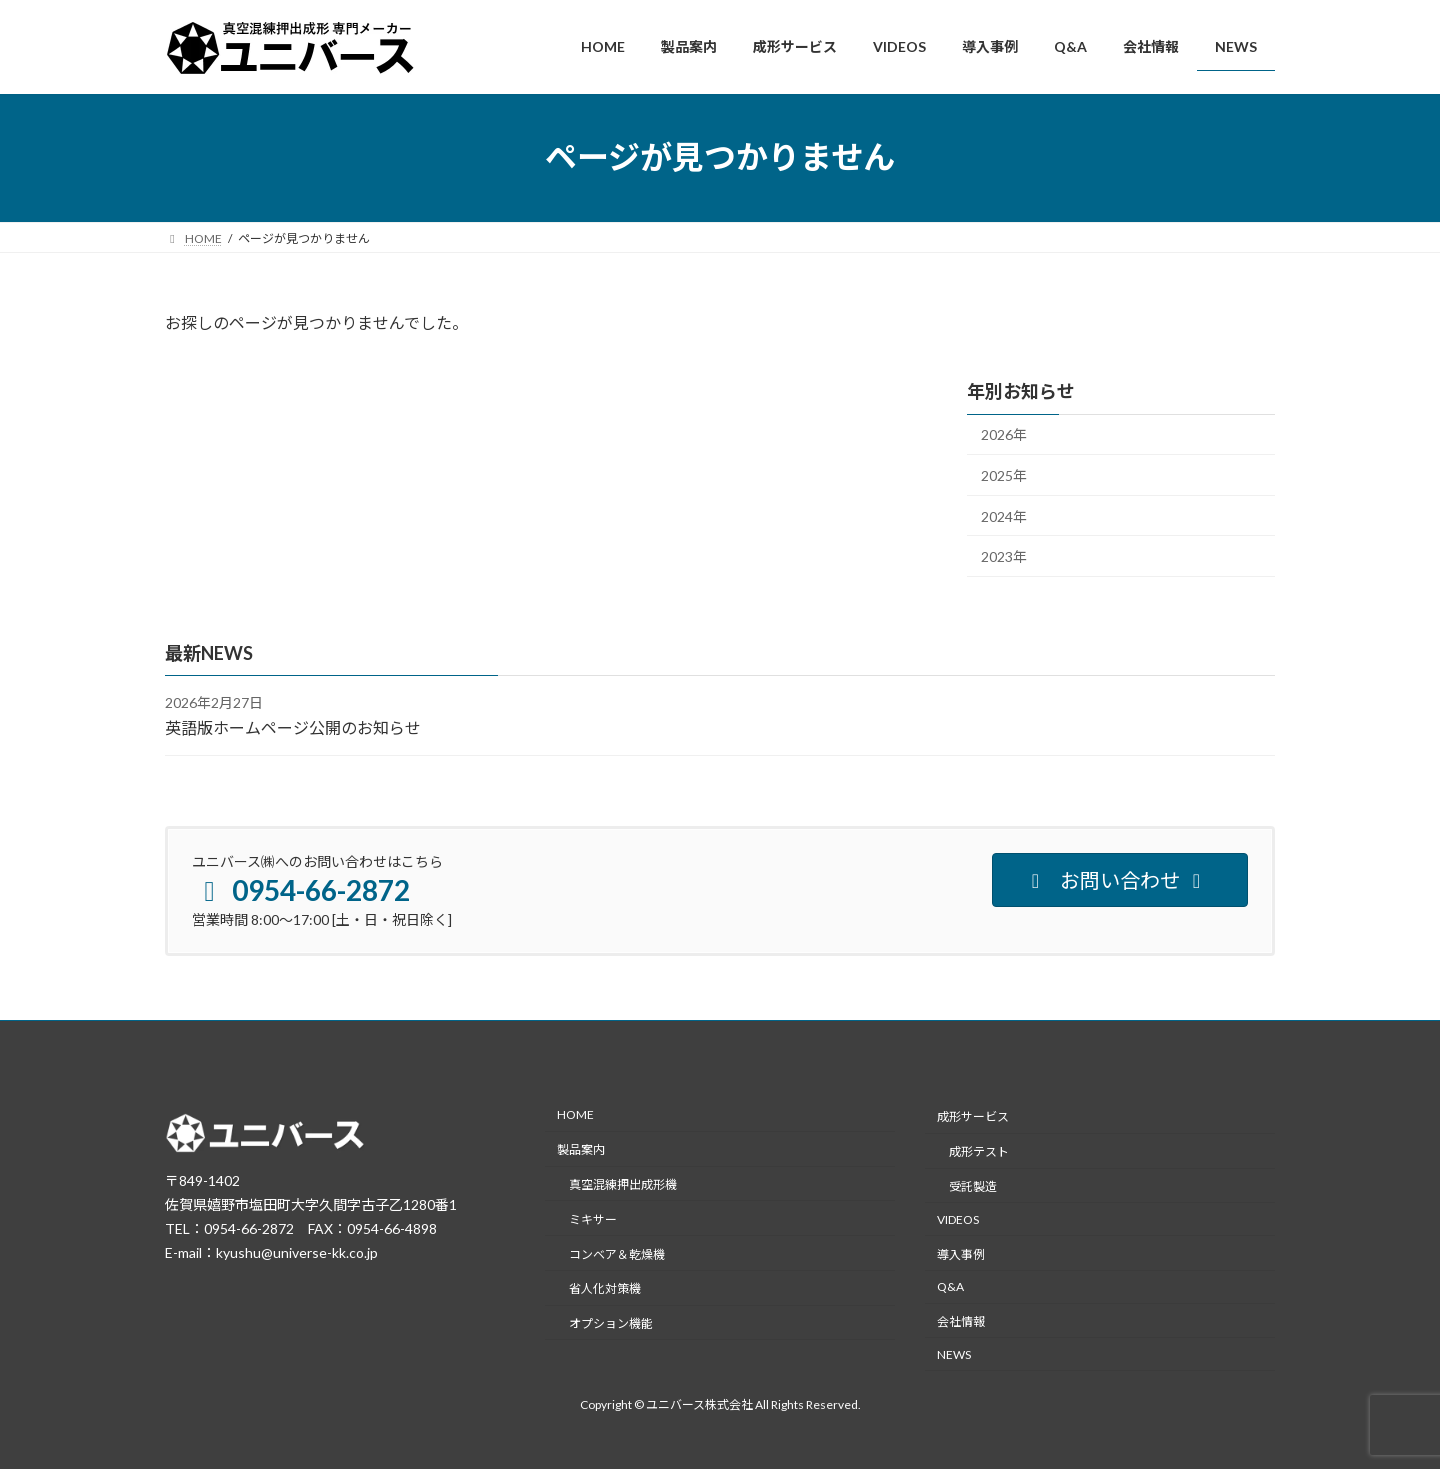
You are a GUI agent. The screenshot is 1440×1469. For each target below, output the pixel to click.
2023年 (1004, 556)
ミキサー (593, 1218)
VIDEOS (958, 1218)
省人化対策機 (605, 1288)
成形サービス (973, 1116)
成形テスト (979, 1151)
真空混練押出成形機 (623, 1184)
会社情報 (961, 1321)
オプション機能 (611, 1323)
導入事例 (961, 1253)
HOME (575, 1114)
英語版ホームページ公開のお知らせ (293, 727)
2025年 (1004, 475)
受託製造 (973, 1186)
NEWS (954, 1354)
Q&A (950, 1286)
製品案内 (581, 1149)
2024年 (1004, 515)
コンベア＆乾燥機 (617, 1253)
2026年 (1004, 434)
